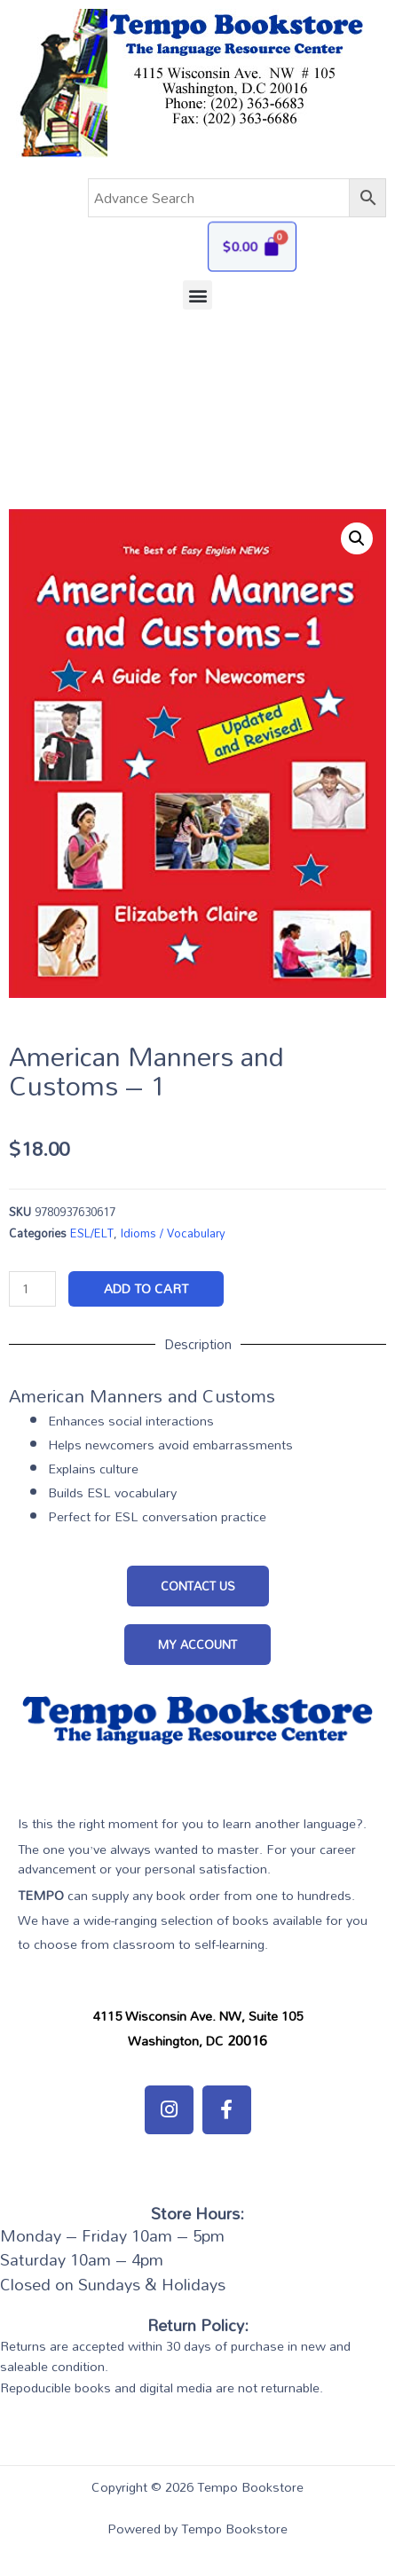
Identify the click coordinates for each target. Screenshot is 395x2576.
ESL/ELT (92, 1233)
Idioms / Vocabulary (173, 1233)
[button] (197, 295)
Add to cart (146, 1288)
